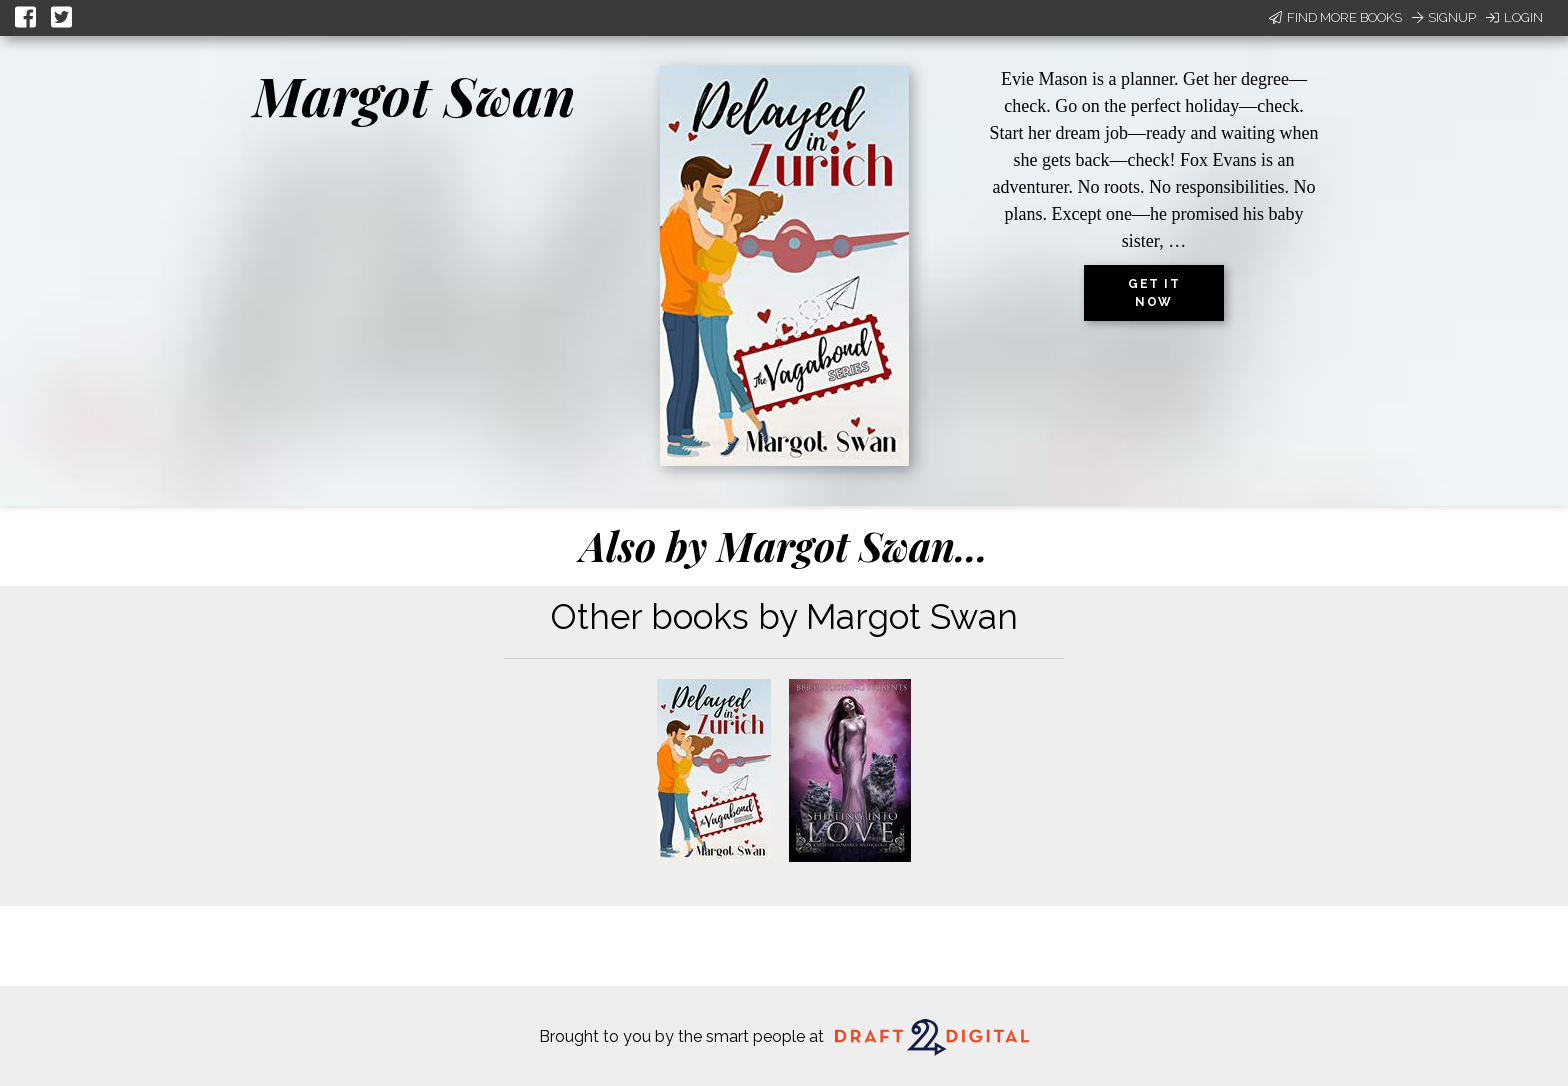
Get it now (1154, 293)
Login (1514, 17)
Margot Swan (414, 95)
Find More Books (1335, 17)
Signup (1444, 17)
